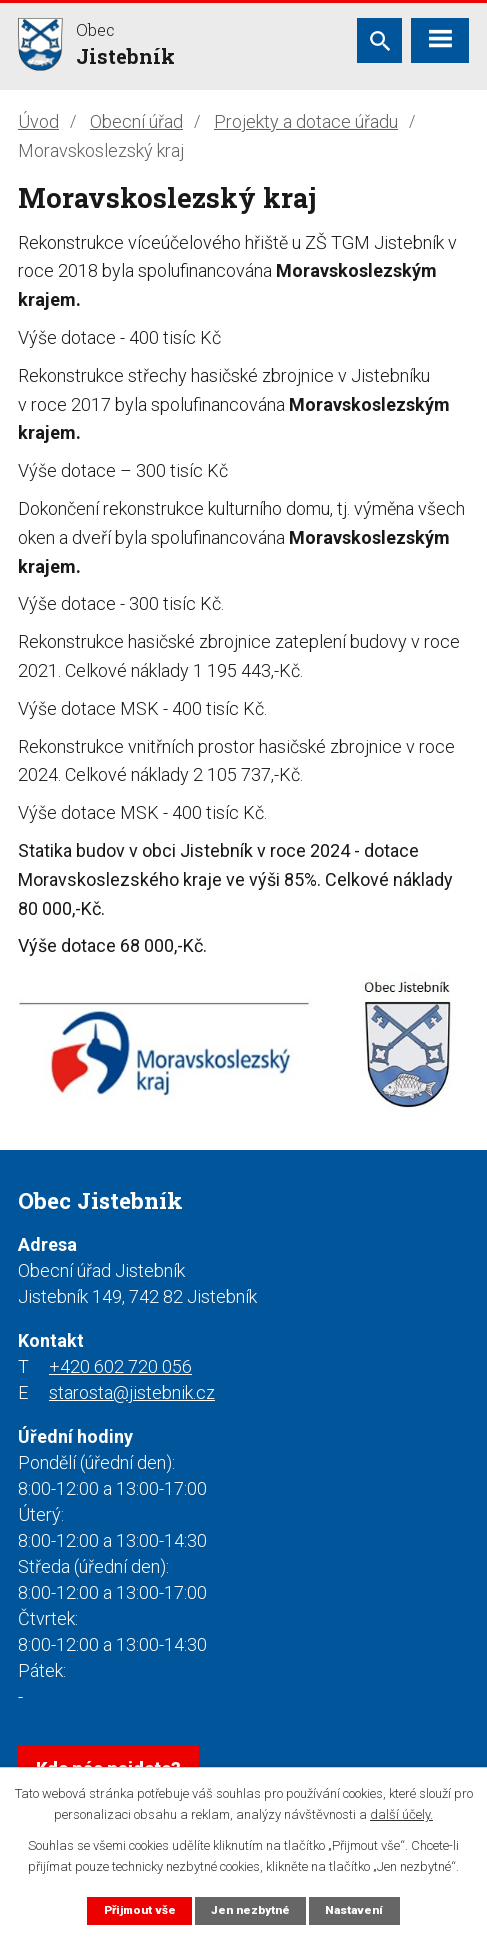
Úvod (38, 121)
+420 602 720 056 (120, 1366)
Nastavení (354, 1910)
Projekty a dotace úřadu (306, 121)
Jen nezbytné (250, 1910)
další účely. (401, 1814)
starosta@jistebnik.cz (132, 1392)
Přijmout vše (140, 1910)
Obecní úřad (136, 121)
